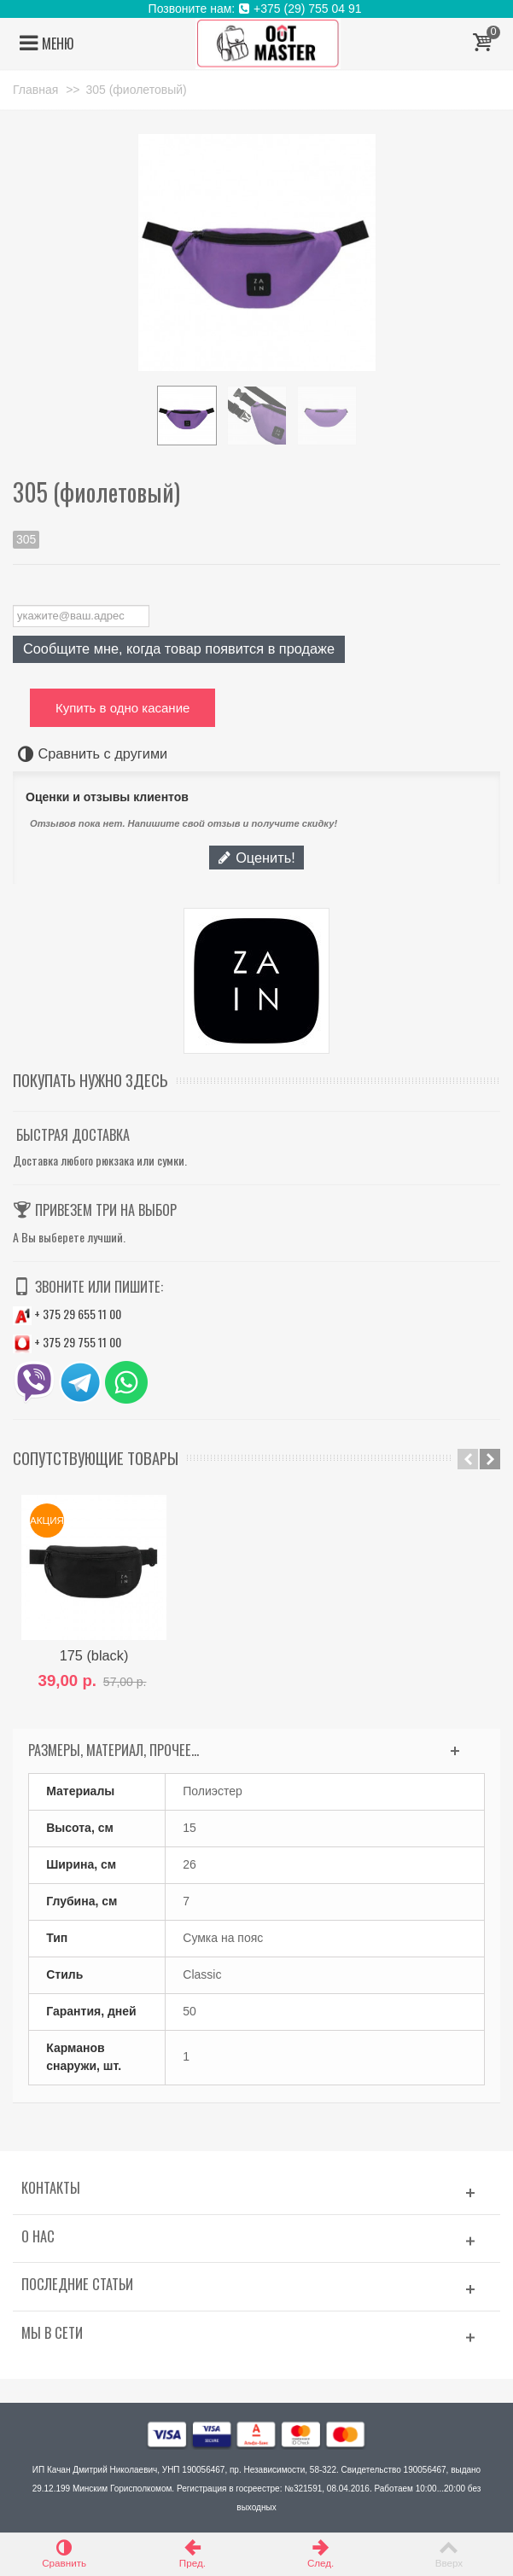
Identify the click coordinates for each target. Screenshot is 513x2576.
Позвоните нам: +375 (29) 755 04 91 (257, 8)
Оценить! (256, 857)
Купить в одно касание (122, 708)
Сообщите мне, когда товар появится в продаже (179, 648)
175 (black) (94, 1655)
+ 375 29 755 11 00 (67, 1342)
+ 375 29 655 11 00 (67, 1314)
